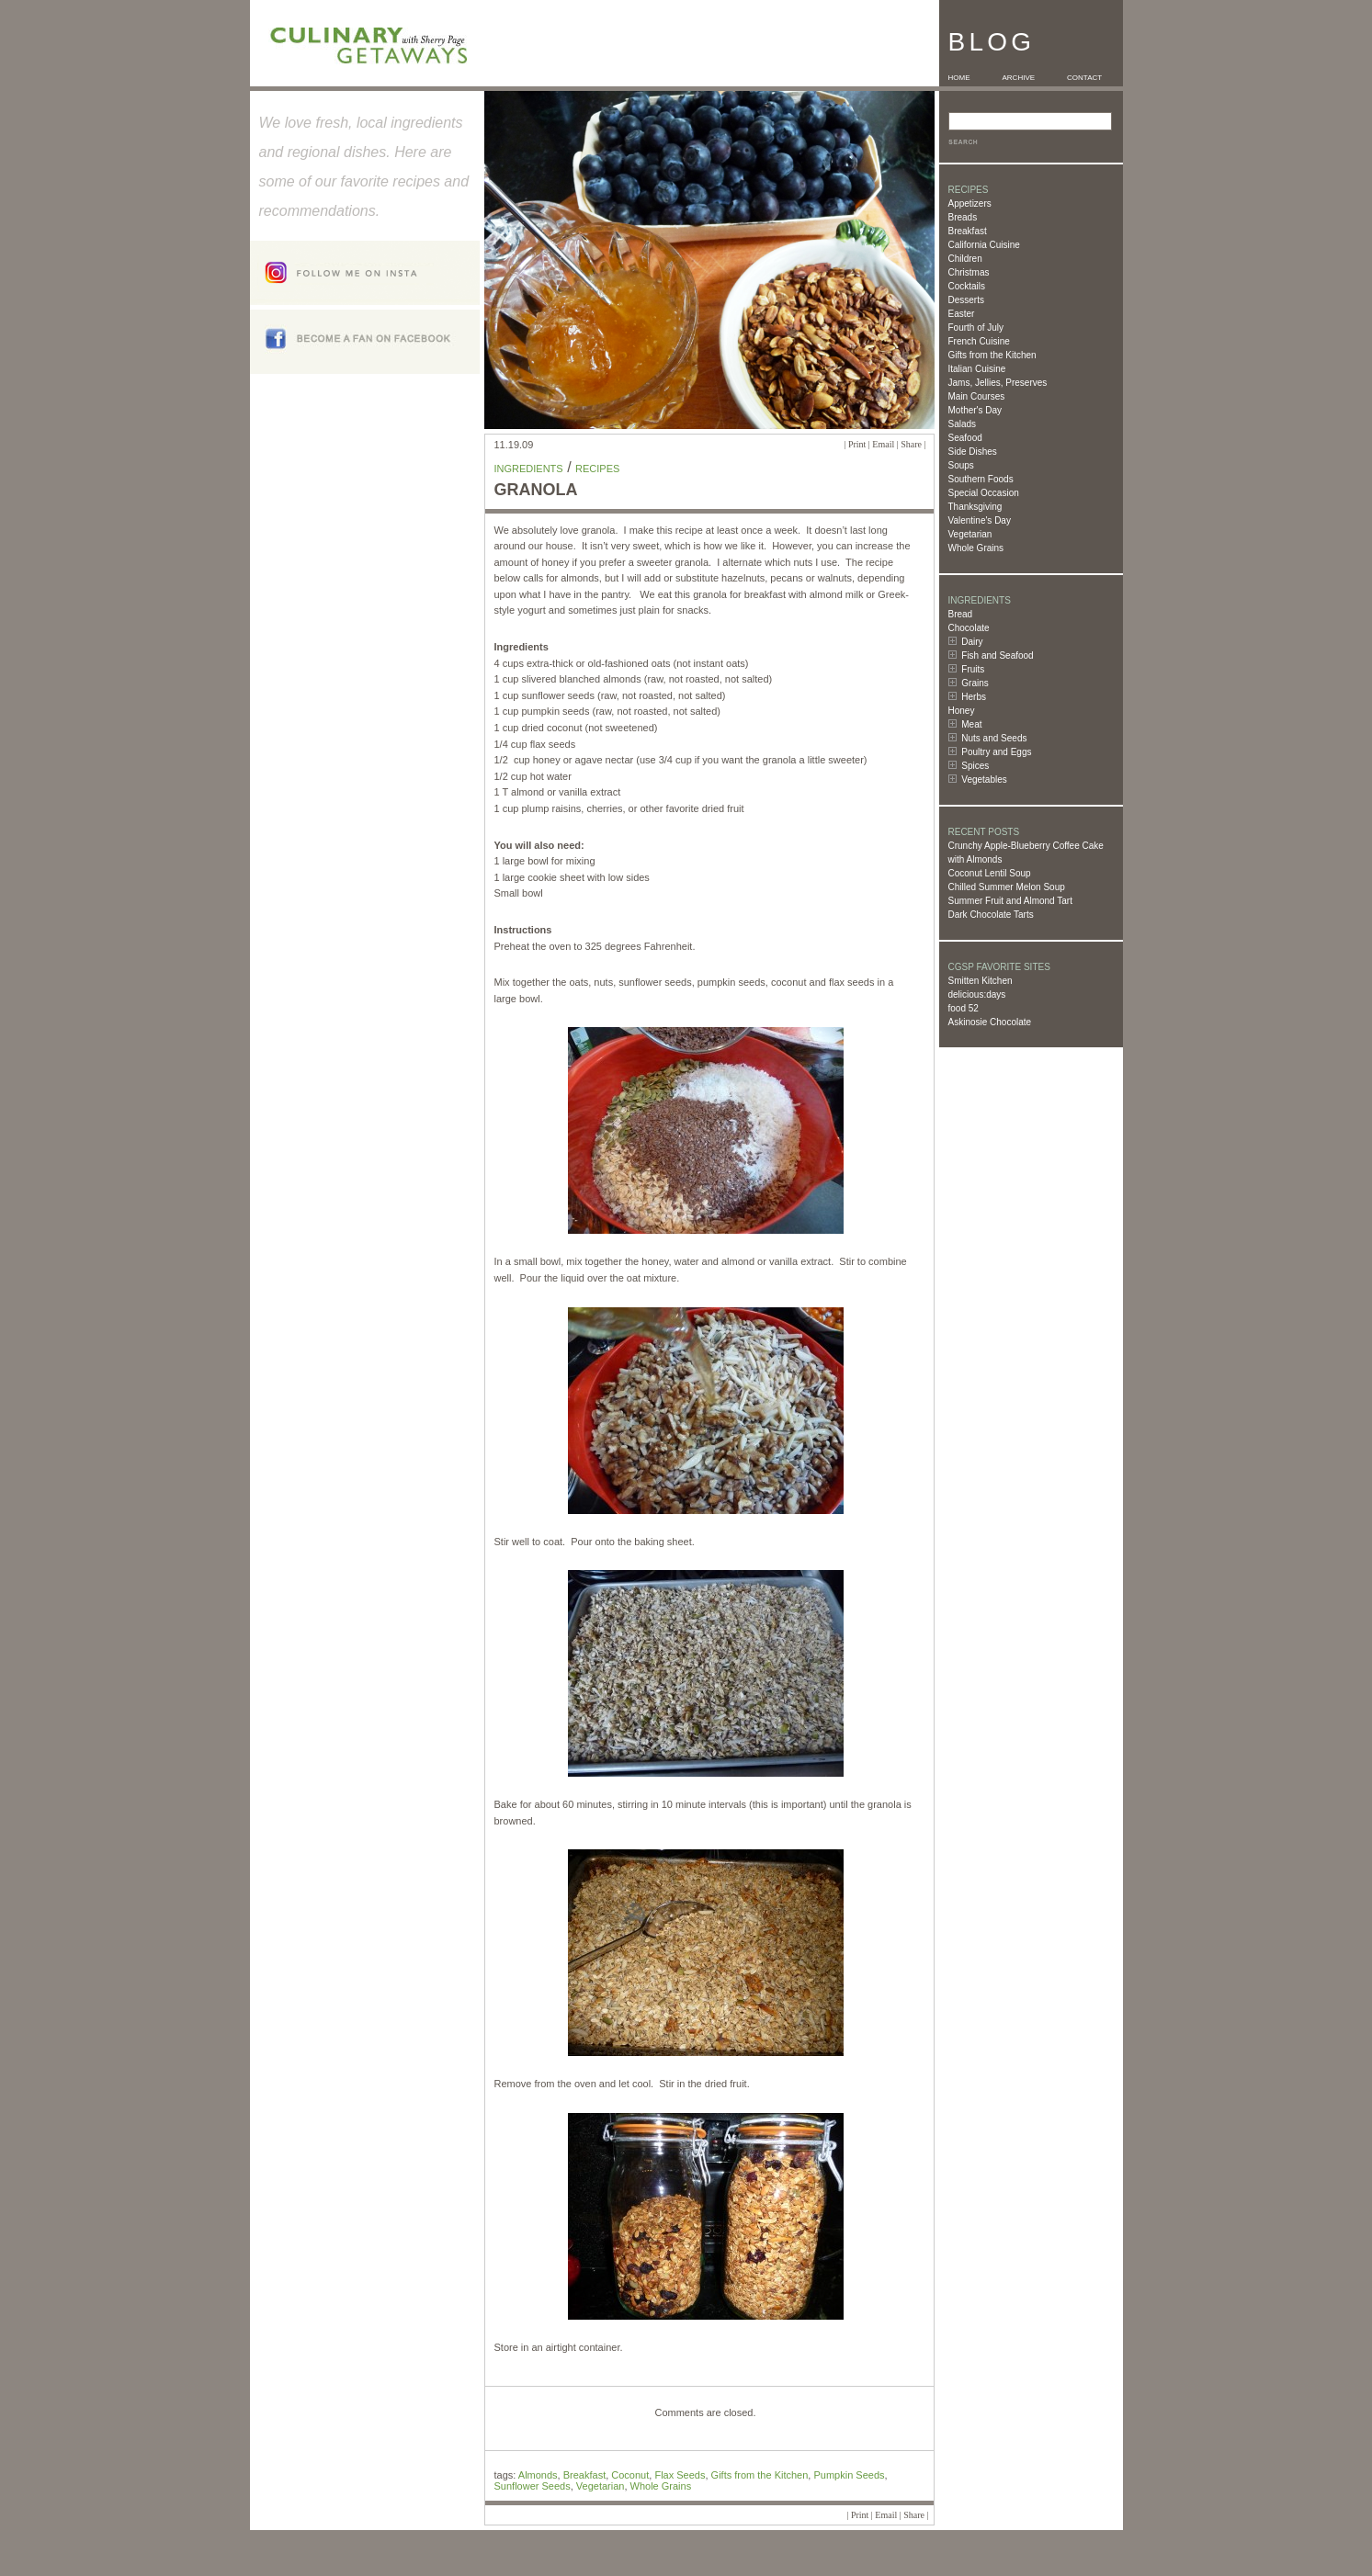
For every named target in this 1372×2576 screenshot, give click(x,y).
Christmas (969, 272)
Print (857, 444)
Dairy (971, 642)
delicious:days (977, 994)
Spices (975, 766)
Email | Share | (898, 444)
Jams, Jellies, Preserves (998, 383)
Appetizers (970, 203)
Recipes (597, 468)
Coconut (630, 2474)
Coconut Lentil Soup (989, 873)
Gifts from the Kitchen (992, 355)
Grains (974, 683)
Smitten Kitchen (980, 981)
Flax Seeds (679, 2474)
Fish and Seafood (997, 655)
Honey (961, 711)
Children (965, 259)
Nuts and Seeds (993, 738)
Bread (960, 614)
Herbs (973, 697)
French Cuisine (979, 341)
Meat (971, 724)
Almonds (538, 2474)
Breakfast (967, 231)
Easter (961, 314)
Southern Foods (981, 479)
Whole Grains (976, 548)
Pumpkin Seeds (848, 2474)
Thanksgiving (975, 507)
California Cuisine (984, 245)
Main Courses (976, 396)
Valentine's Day (979, 520)
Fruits (972, 669)
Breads (963, 217)
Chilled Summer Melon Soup (1006, 887)
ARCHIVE (1019, 77)
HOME (959, 77)
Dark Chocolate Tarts (991, 915)
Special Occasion (983, 493)
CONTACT (1084, 77)
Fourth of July (976, 327)
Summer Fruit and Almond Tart (1010, 901)
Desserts (966, 300)
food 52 (963, 1008)
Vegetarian (970, 534)
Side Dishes (972, 451)
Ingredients (528, 468)
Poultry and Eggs (996, 752)
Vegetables (984, 779)
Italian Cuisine (977, 369)
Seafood (965, 438)
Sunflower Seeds (532, 2485)
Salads (962, 424)
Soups (961, 465)
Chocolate (969, 628)
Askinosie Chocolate (990, 1022)
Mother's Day (975, 410)
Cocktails (967, 286)
